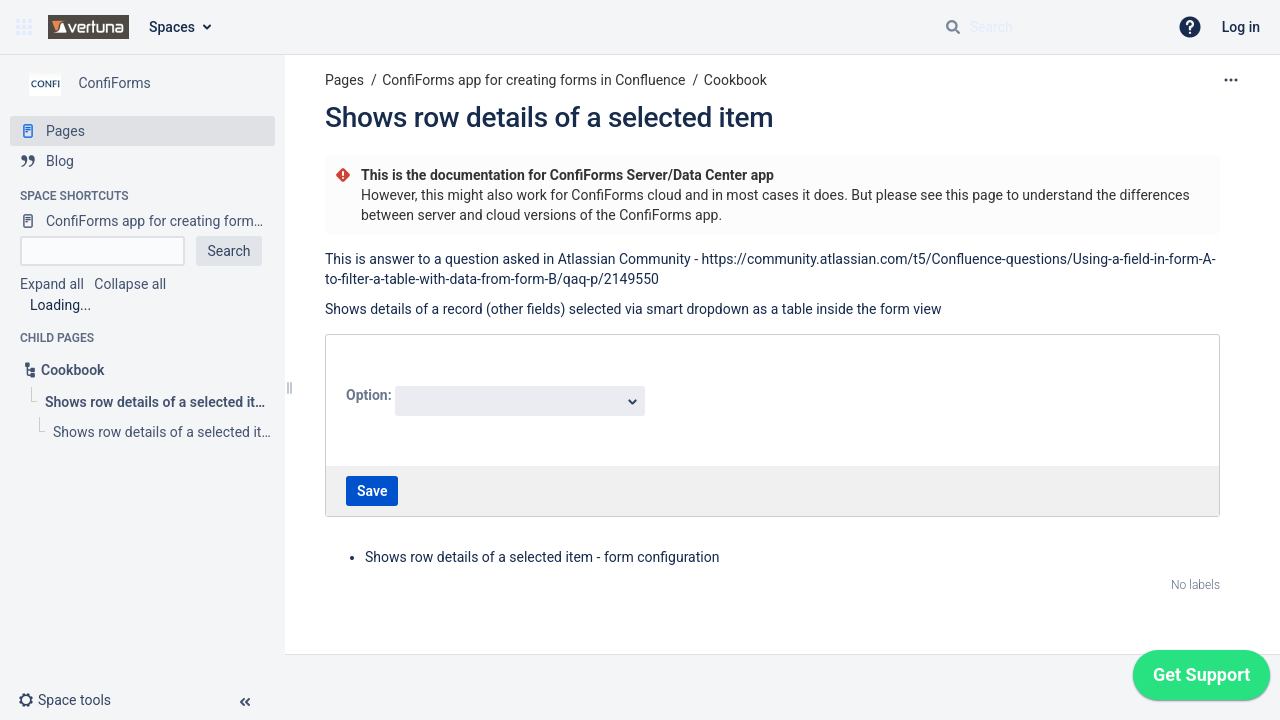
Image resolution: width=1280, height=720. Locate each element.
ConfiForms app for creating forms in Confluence (533, 80)
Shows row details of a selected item (549, 117)
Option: (370, 395)
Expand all (52, 284)
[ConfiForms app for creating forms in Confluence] (142, 221)
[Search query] (1048, 27)
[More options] (1231, 80)
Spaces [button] (172, 27)
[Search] (953, 27)
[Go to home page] (88, 27)
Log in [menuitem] (1241, 27)
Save (372, 491)
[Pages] (142, 131)
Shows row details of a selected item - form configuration (542, 557)
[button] (24, 27)
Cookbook (735, 80)
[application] (1201, 680)
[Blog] (142, 161)
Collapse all (130, 284)
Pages (344, 80)
